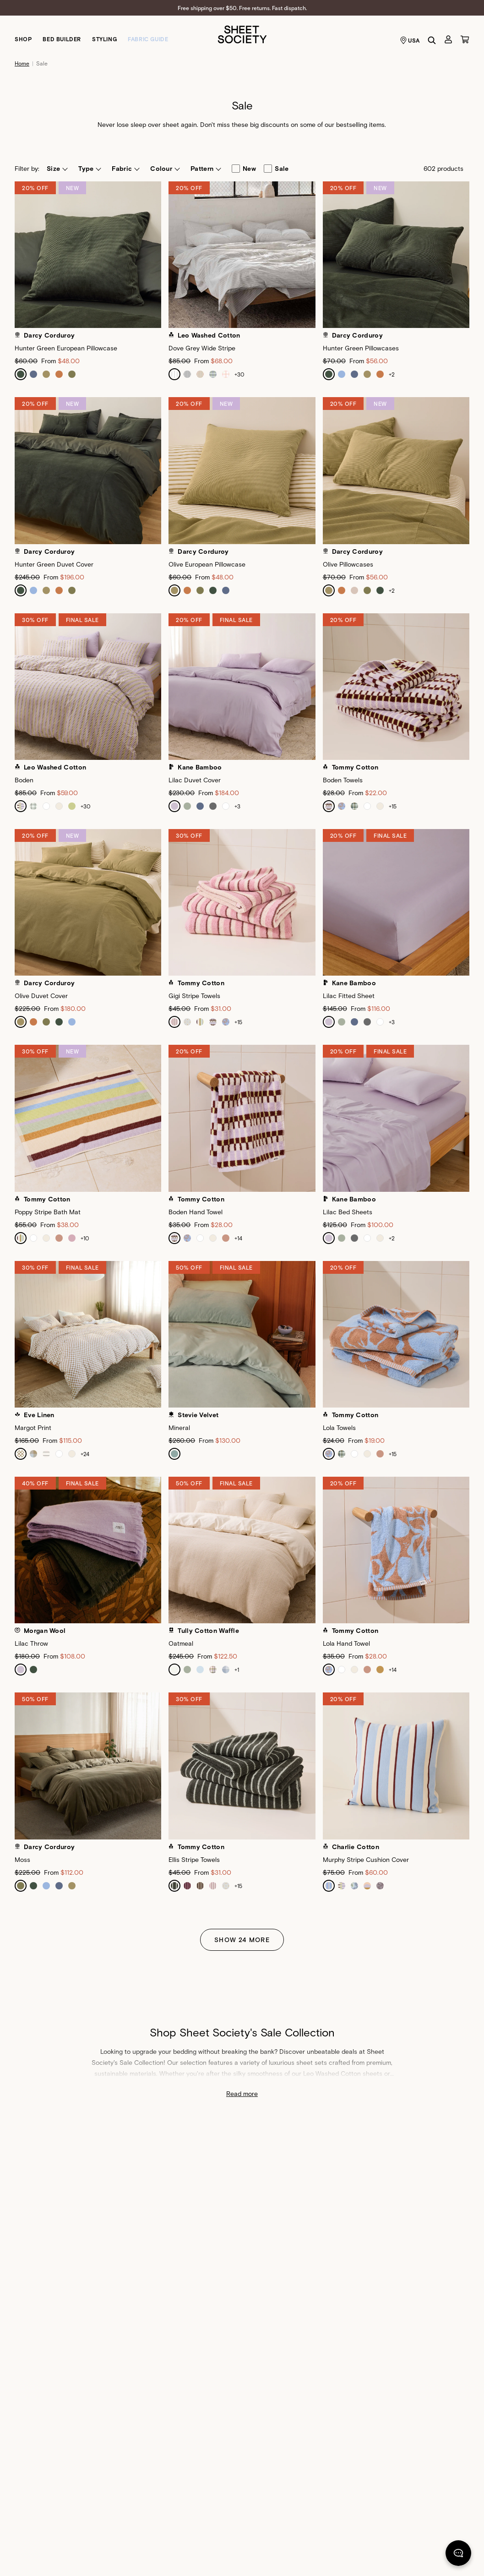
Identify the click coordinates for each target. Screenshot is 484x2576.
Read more (242, 2093)
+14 (238, 1238)
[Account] (448, 39)
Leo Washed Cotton (332, 2073)
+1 (236, 1669)
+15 (393, 806)
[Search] (431, 40)
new (244, 168)
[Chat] (458, 2554)
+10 (85, 1238)
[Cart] (464, 39)
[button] (57, 168)
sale (276, 168)
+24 (85, 1454)
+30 (239, 374)
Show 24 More (241, 1939)
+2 (392, 374)
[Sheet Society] (242, 34)
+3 (237, 806)
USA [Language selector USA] (410, 40)
